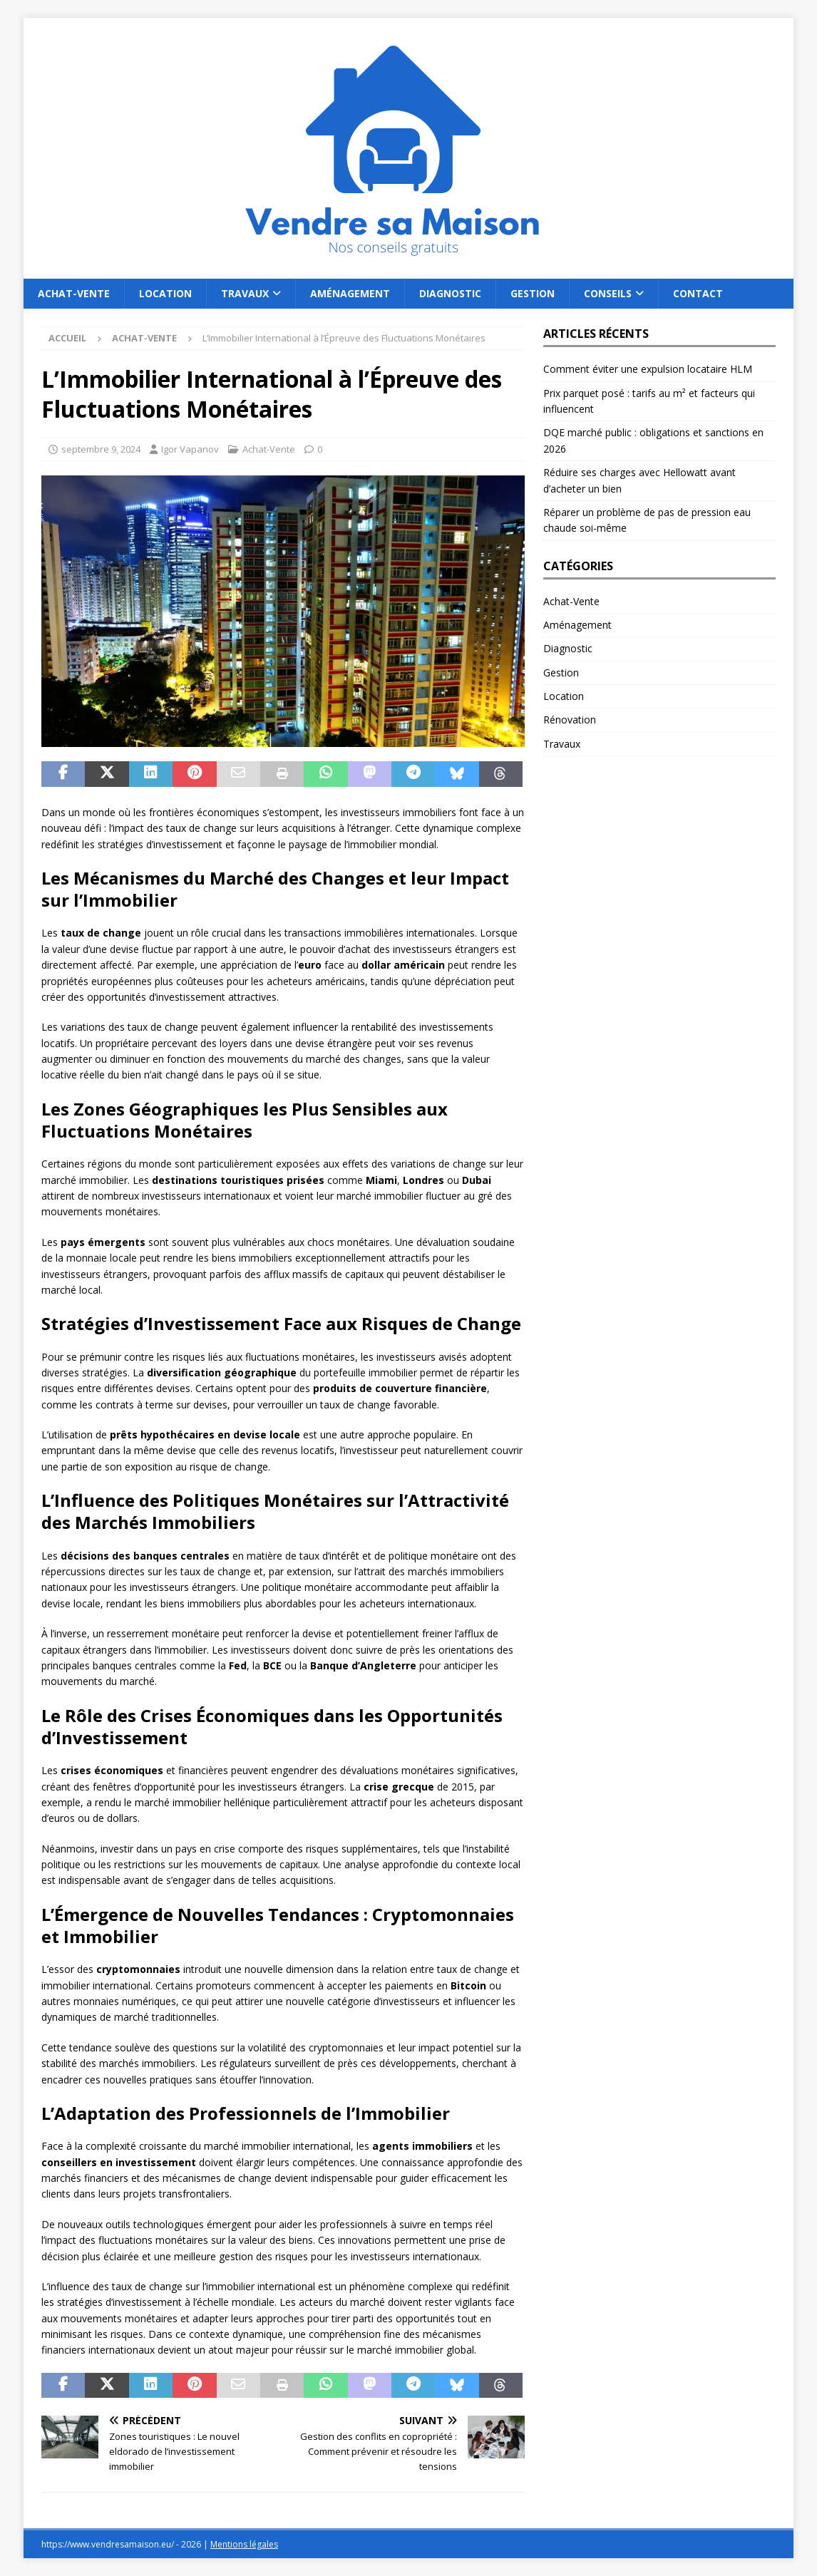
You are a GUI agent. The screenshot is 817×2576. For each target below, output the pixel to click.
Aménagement (350, 293)
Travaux (245, 293)
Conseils (608, 293)
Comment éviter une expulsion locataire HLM (647, 369)
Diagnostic (450, 293)
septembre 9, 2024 (100, 449)
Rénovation (569, 719)
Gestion (532, 293)
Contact (698, 293)
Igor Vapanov (190, 449)
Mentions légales (244, 2544)
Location (165, 293)
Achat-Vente (74, 293)
